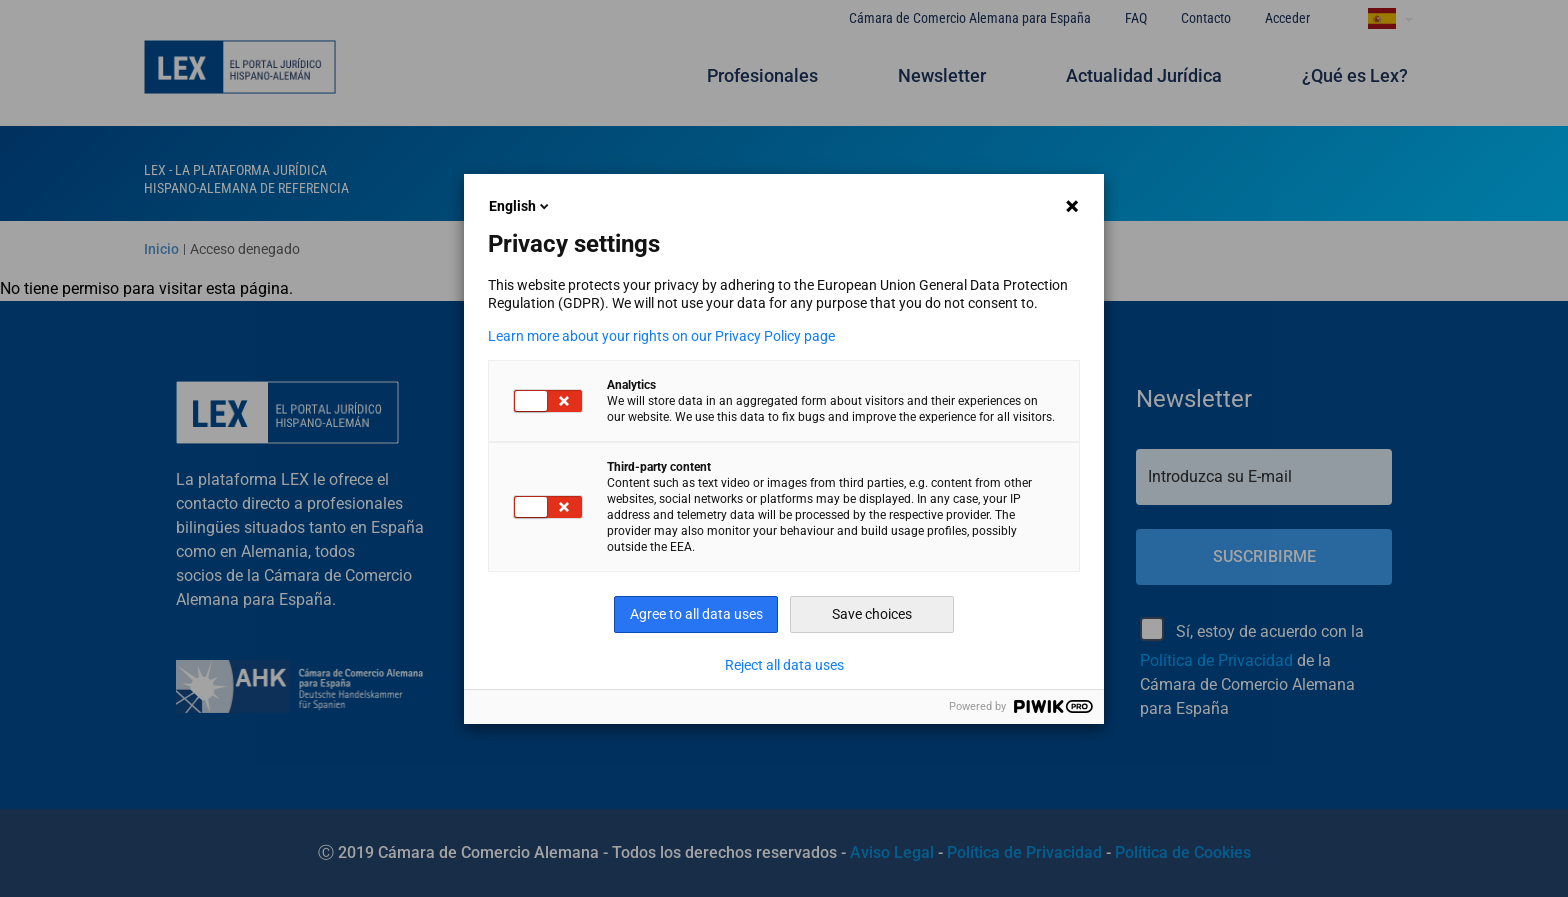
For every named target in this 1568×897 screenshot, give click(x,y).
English (520, 206)
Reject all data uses (784, 665)
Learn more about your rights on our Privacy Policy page (661, 336)
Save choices (872, 614)
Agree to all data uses (696, 614)
